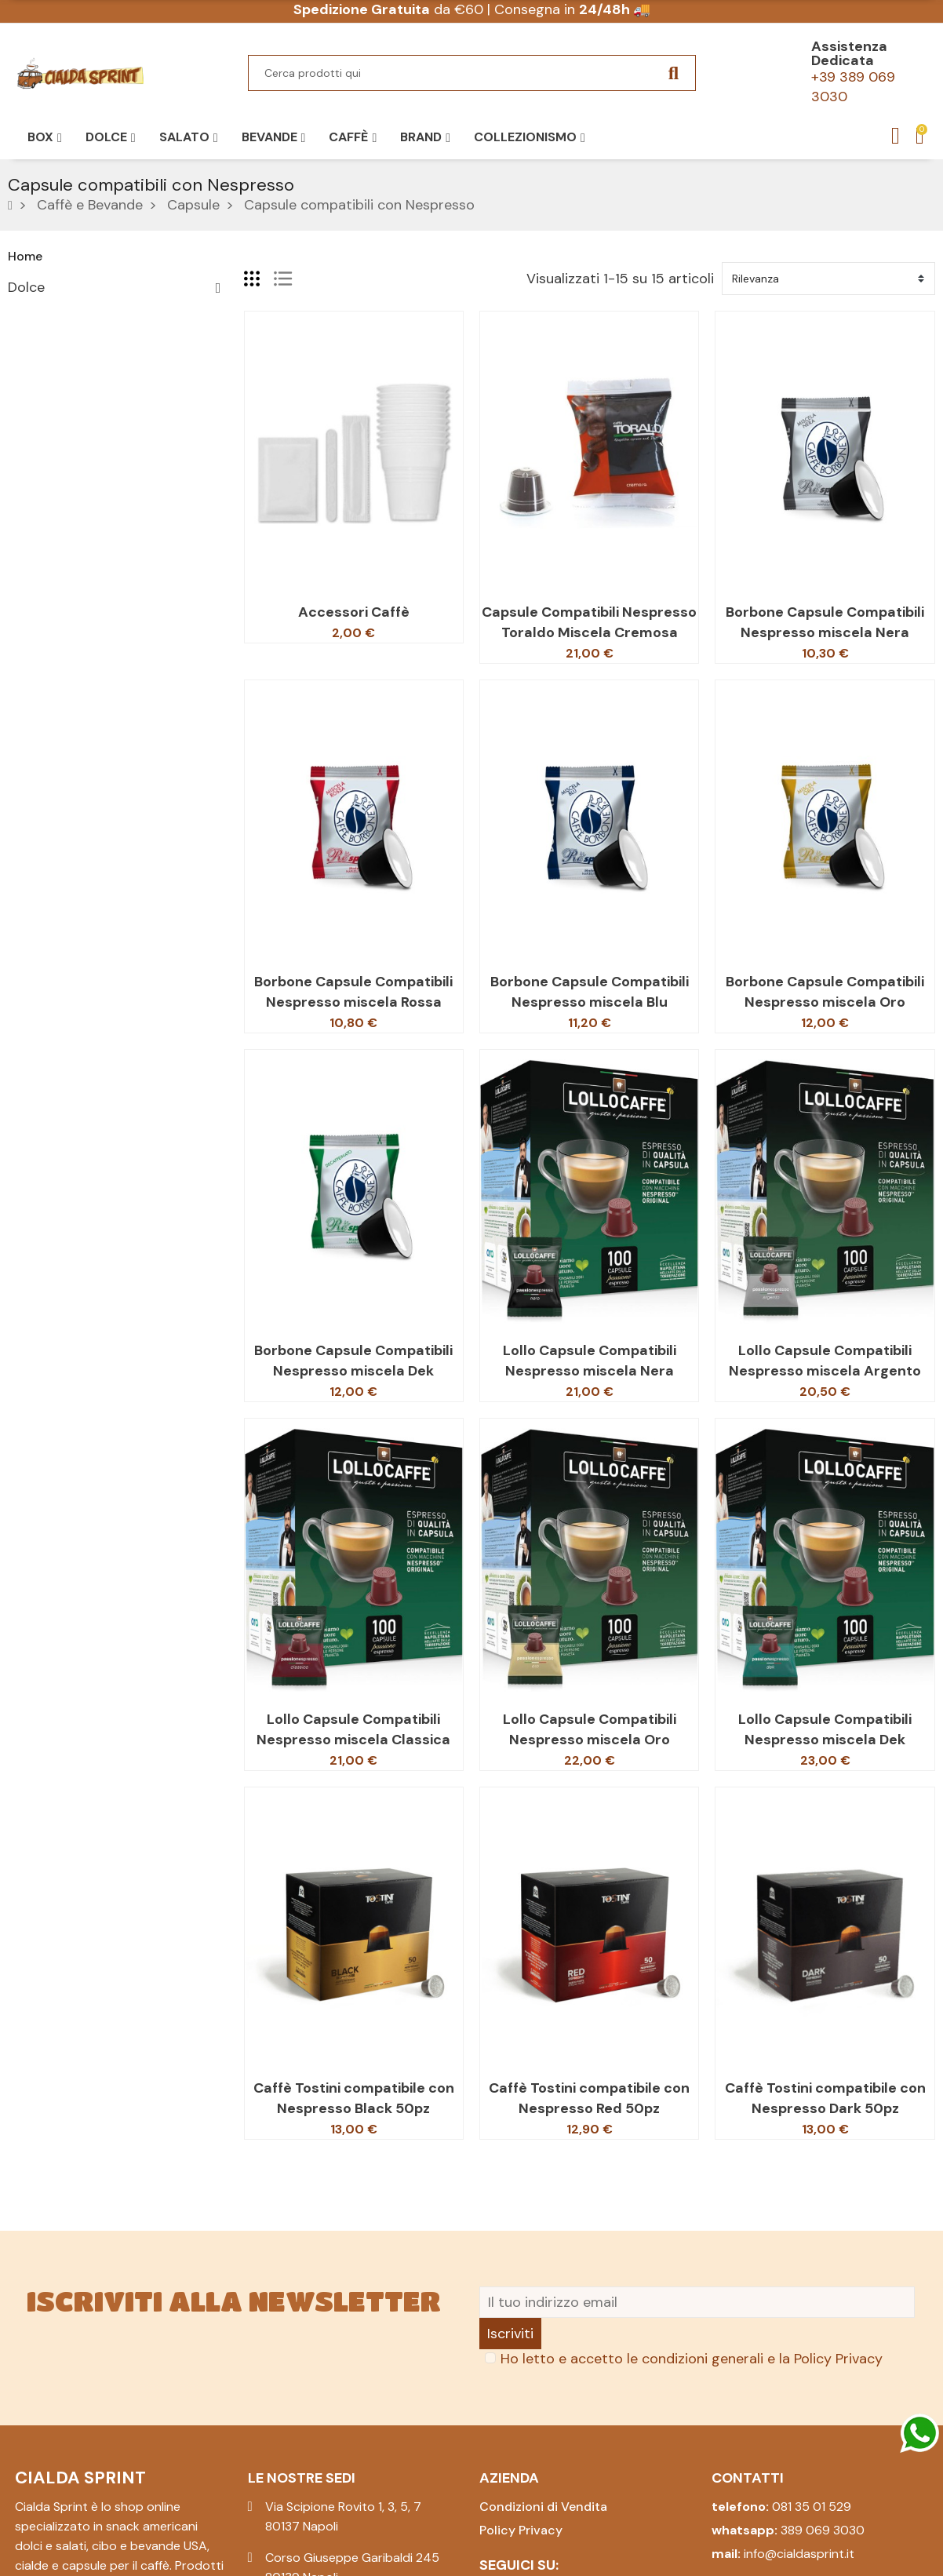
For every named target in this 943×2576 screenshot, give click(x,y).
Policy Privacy (838, 2358)
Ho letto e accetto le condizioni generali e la (692, 2358)
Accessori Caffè (354, 612)
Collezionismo (53, 452)
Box (19, 424)
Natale (29, 479)
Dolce (26, 287)
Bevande (35, 369)
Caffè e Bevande (61, 342)
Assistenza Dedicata (849, 53)
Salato (29, 314)
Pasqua (31, 397)
